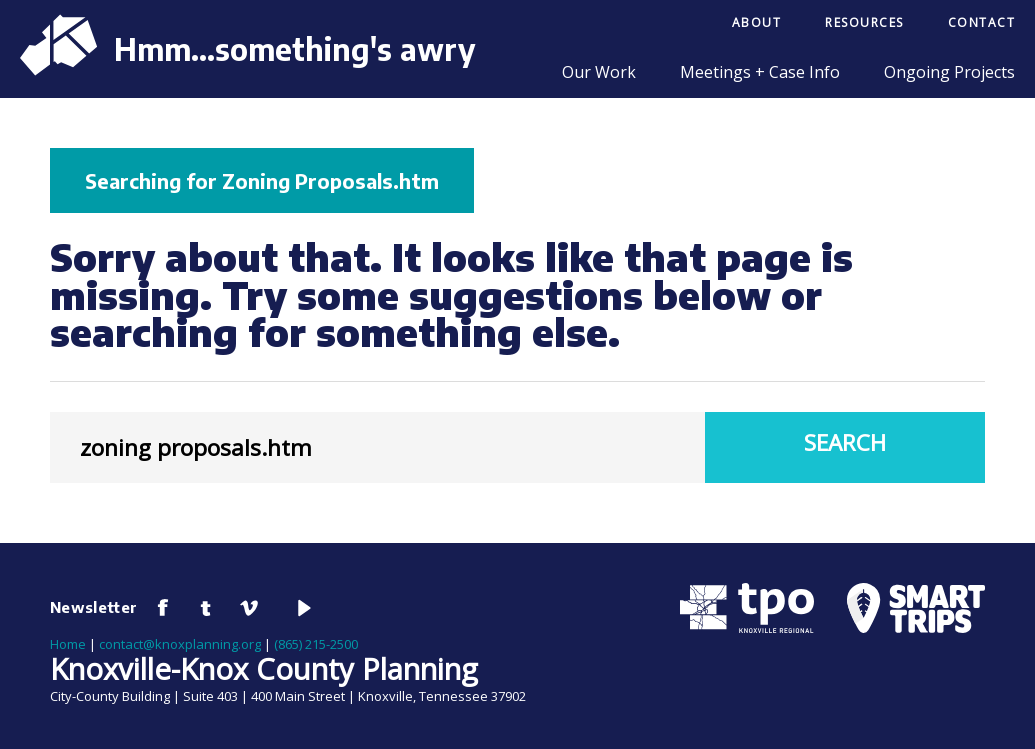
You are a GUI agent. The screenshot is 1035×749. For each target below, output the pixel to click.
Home (68, 644)
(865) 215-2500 (316, 644)
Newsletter (94, 607)
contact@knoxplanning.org (180, 644)
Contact (982, 22)
